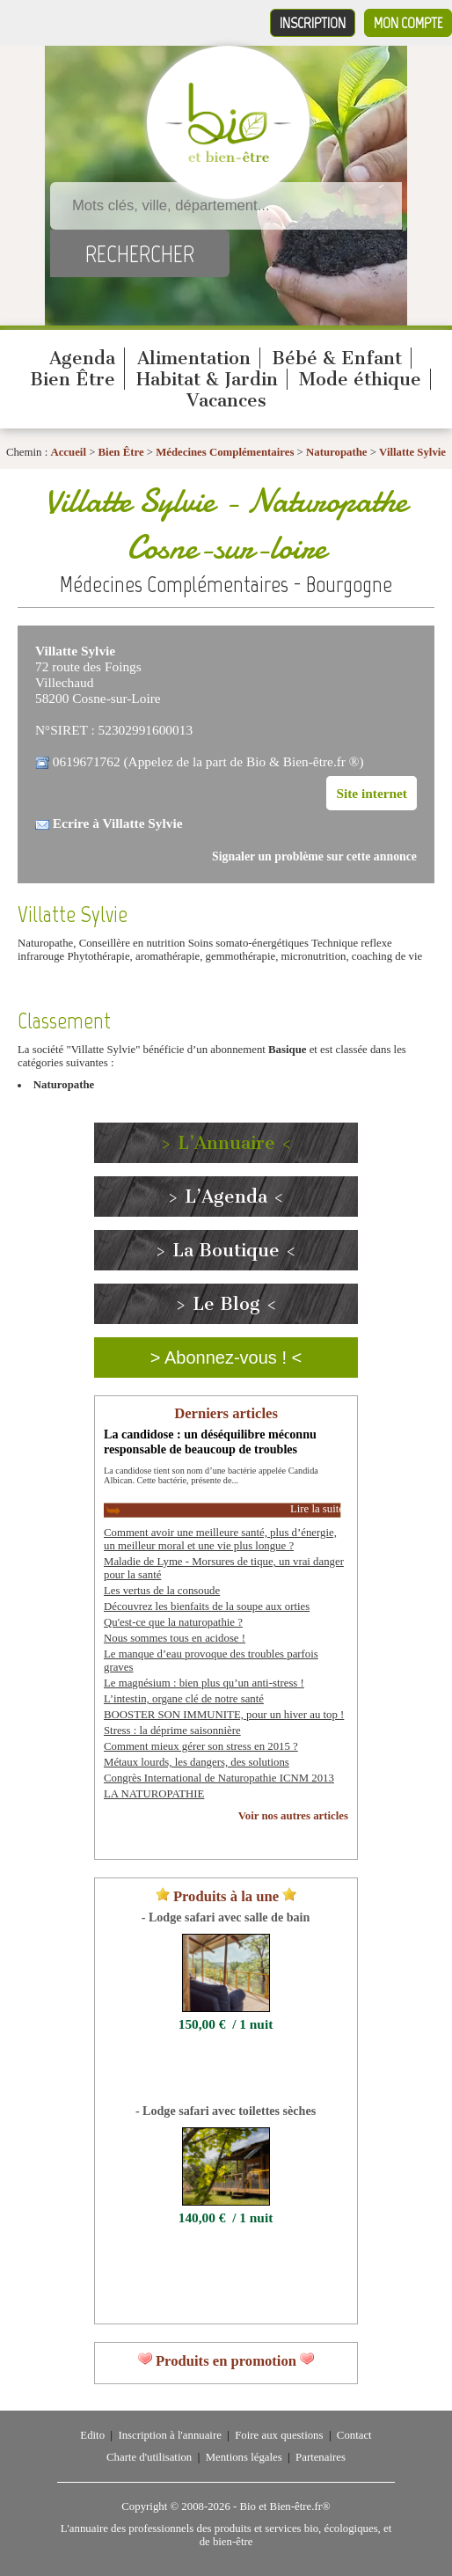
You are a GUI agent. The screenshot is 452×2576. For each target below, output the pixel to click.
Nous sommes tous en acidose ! (174, 1638)
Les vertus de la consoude (162, 1590)
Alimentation (194, 358)
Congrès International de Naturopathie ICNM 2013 (219, 1778)
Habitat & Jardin (207, 379)
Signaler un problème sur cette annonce (314, 856)
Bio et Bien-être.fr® (284, 2506)
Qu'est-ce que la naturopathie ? (173, 1622)
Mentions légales (244, 2457)
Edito (92, 2435)
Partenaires (320, 2457)
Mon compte (408, 23)
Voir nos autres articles (293, 1816)
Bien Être (72, 379)
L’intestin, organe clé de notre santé (184, 1699)
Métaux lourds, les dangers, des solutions (196, 1762)
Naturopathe (336, 452)
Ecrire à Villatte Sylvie (118, 823)
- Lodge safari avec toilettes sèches (225, 2111)
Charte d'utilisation (149, 2457)
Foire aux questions (279, 2435)
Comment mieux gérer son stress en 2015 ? (201, 1746)
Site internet (371, 793)
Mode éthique (360, 379)
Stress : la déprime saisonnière (172, 1730)
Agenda (82, 358)
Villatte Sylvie (412, 452)
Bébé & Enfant (337, 358)
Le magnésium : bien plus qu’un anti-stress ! (204, 1683)
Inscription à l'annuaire (169, 2435)
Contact (354, 2435)
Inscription (313, 23)
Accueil (68, 452)
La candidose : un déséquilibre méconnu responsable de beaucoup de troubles (210, 1441)
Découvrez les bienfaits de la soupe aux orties (207, 1606)
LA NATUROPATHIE (154, 1794)
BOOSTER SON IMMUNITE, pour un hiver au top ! (224, 1715)
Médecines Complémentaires (225, 452)
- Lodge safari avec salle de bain (226, 1917)
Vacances (226, 400)
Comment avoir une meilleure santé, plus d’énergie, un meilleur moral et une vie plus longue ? (220, 1539)
